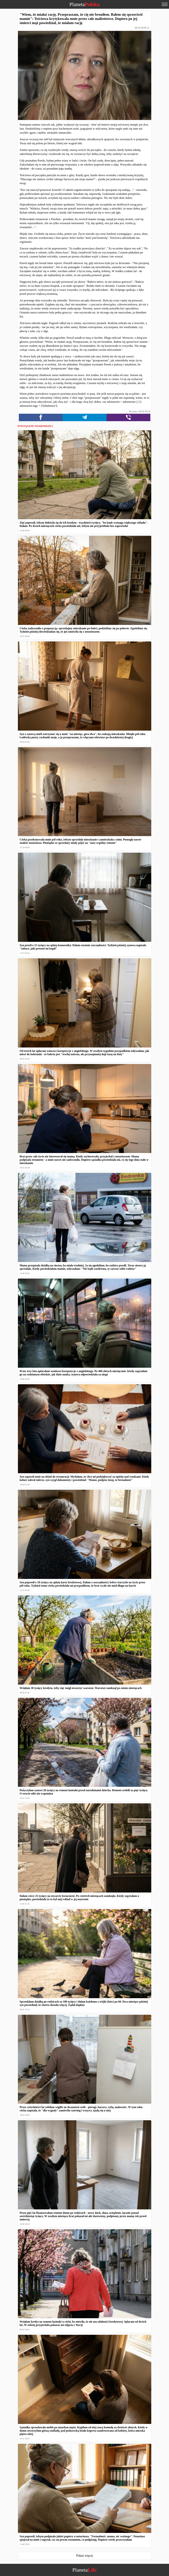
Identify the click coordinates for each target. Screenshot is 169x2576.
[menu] (164, 4)
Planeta (84, 4)
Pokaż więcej (84, 2555)
